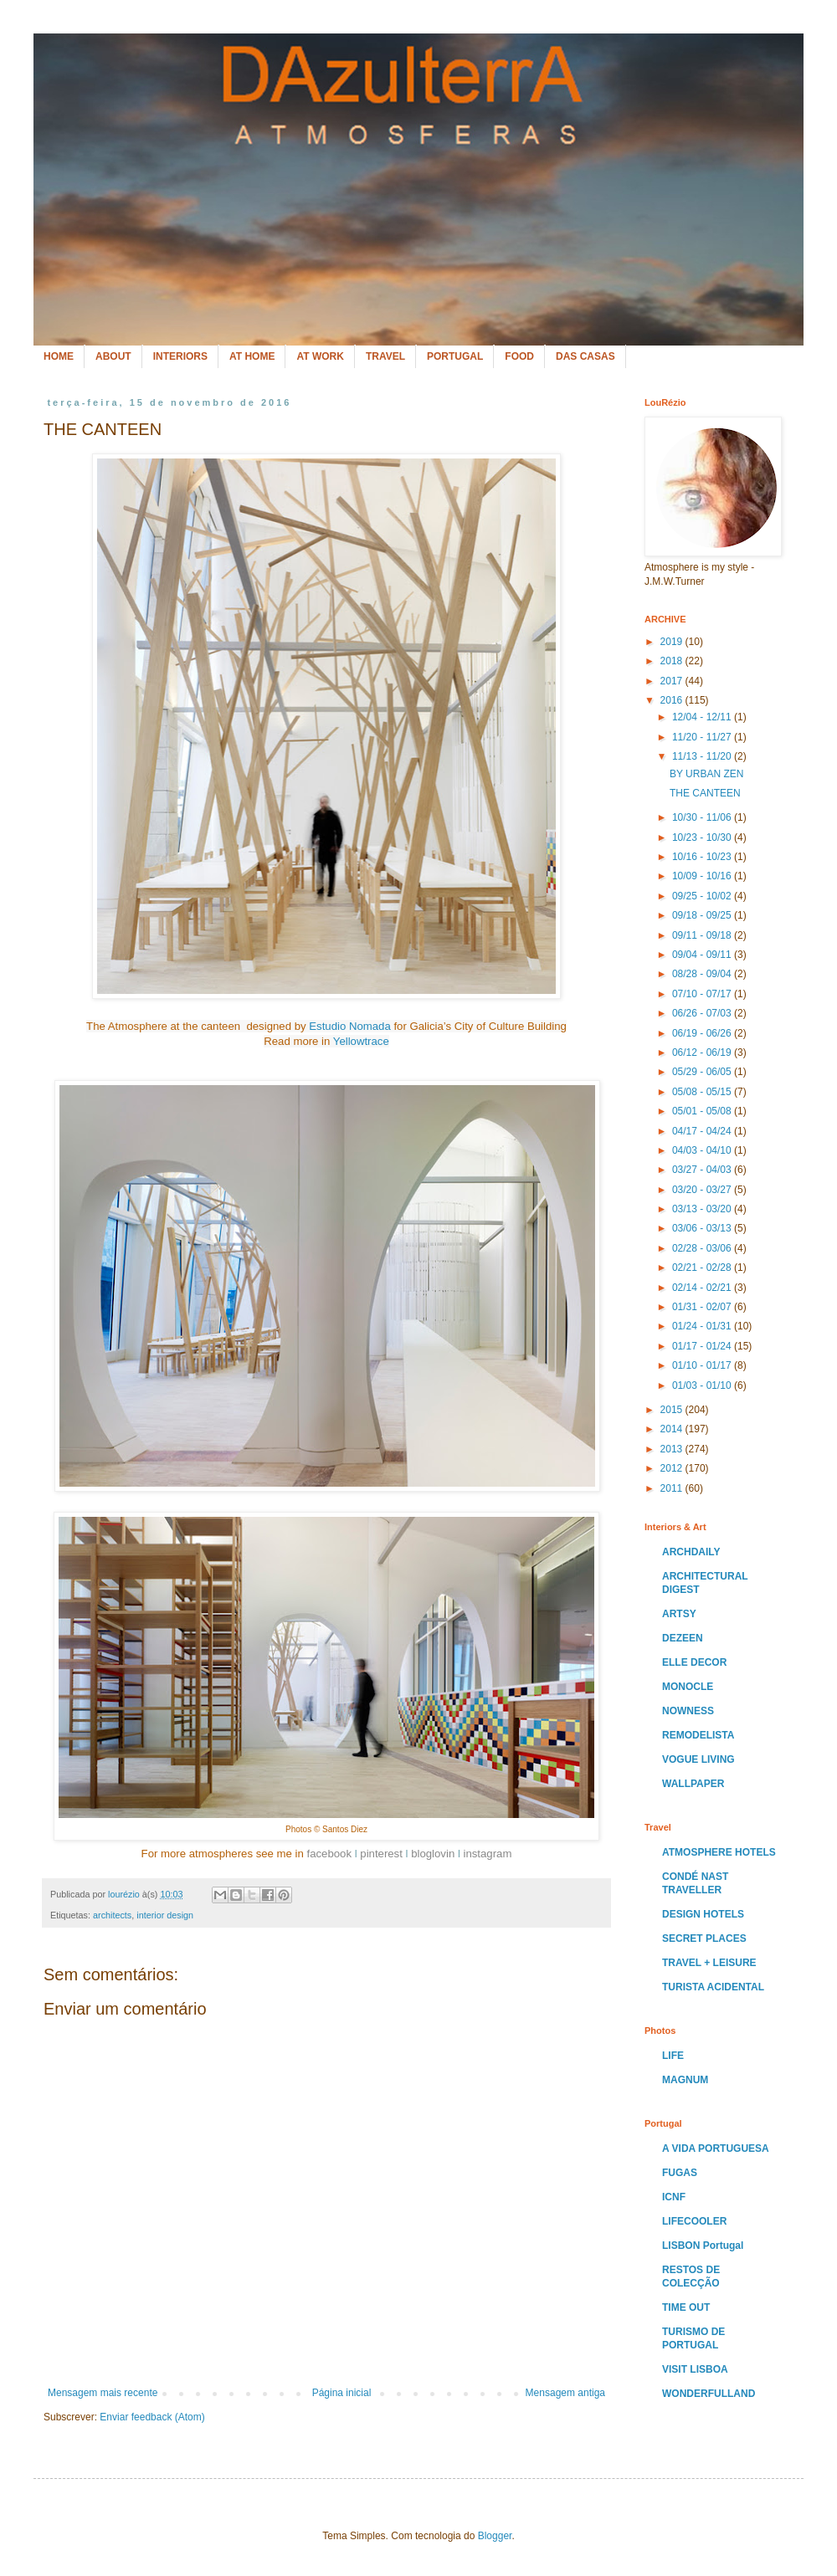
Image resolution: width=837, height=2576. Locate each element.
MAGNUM (685, 2080)
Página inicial (342, 2393)
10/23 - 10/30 (703, 837)
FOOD (519, 356)
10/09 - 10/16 (703, 876)
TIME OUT (686, 2307)
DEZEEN (682, 1638)
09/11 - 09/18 (703, 935)
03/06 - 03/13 (703, 1228)
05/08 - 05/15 (703, 1092)
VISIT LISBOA (695, 2369)
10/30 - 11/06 (703, 817)
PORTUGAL (455, 356)
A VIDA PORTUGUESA (715, 2148)
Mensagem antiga (565, 2393)
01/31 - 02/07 (703, 1307)
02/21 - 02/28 (703, 1267)
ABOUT (113, 356)
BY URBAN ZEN (706, 774)
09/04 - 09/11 (703, 954)
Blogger (495, 2536)
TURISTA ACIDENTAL (713, 1987)
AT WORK (319, 356)
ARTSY (679, 1614)
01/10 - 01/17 (703, 1365)
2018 (673, 661)
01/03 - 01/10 (703, 1385)
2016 (673, 700)
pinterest (381, 1853)
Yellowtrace (361, 1041)
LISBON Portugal (702, 2245)
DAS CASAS (585, 356)
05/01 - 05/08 (703, 1111)
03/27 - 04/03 (703, 1169)
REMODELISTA (698, 1735)
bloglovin (432, 1853)
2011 (673, 1488)
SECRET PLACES (704, 1938)
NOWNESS (688, 1711)
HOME (59, 356)
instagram (487, 1853)
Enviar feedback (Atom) (152, 2417)
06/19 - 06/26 (703, 1033)
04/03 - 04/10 (703, 1150)
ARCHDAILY (691, 1552)
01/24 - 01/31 (703, 1326)
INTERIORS (180, 356)
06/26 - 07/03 (703, 1013)
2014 (673, 1429)
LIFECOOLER (694, 2221)
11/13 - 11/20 (703, 756)
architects (112, 1915)
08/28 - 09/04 (703, 974)
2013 (673, 1449)
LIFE (673, 2055)
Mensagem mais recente (102, 2393)
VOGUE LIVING (698, 1759)
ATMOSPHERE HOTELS (719, 1852)
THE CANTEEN (705, 793)
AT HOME (252, 356)
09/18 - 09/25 (703, 915)
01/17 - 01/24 (703, 1346)
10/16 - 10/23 (703, 857)
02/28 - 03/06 (703, 1248)
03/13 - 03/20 (703, 1209)
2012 (673, 1468)
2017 (673, 681)
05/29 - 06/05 (703, 1072)
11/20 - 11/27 (703, 737)
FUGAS (679, 2173)
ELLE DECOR (694, 1662)
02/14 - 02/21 (703, 1287)
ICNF (674, 2197)
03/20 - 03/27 (703, 1190)
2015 (673, 1410)
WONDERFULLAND (708, 2393)
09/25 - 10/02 (703, 896)
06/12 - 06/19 (703, 1052)
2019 (673, 642)
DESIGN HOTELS (703, 1914)
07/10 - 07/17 (703, 994)
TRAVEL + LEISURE (709, 1963)
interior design (164, 1915)
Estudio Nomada (350, 1026)
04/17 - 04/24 (703, 1131)
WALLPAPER (693, 1784)
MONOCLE (687, 1687)
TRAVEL (385, 356)
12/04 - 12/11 (703, 717)
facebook (329, 1853)
